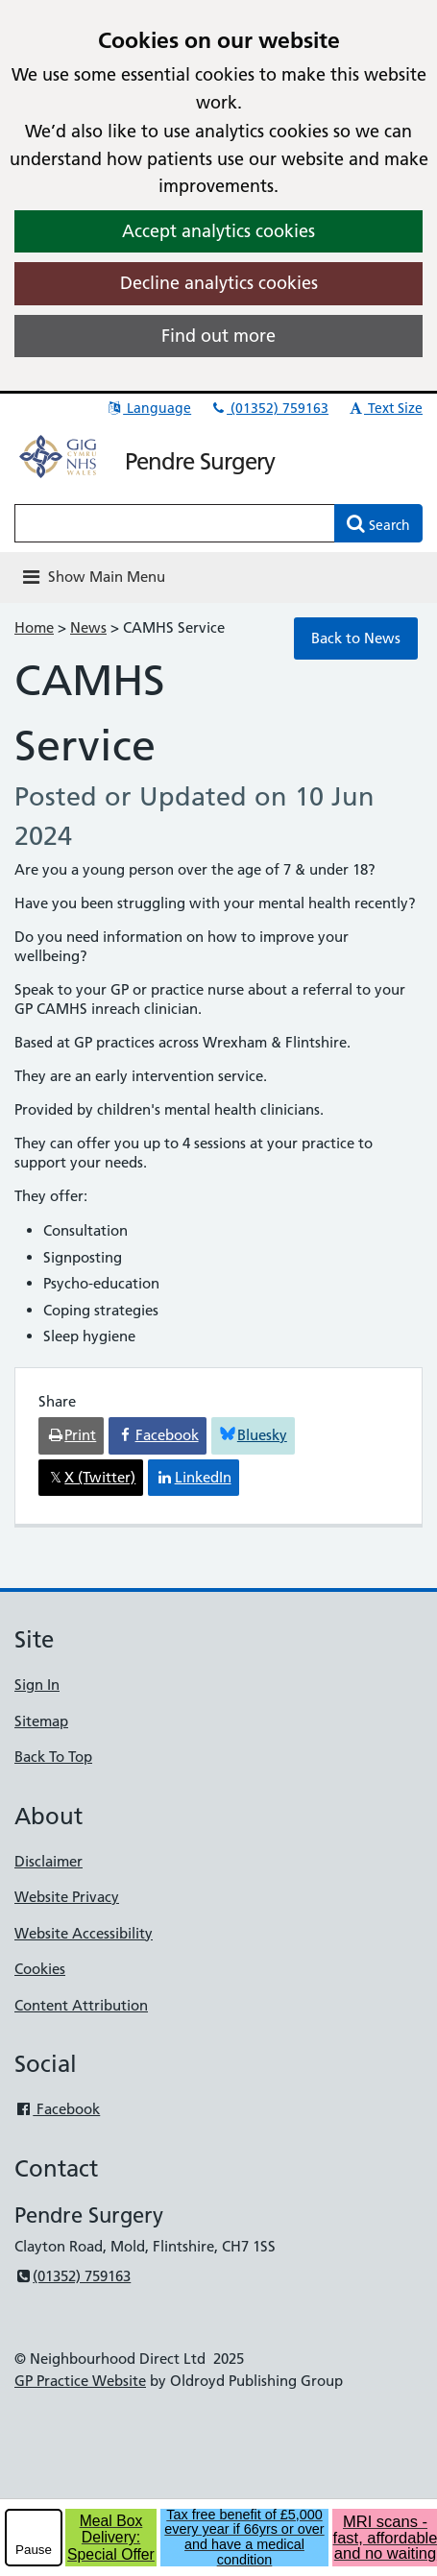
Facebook (57, 2109)
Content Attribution (81, 2005)
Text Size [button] (385, 408)
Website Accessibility (83, 1933)
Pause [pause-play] (33, 2549)
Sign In (37, 1684)
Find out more (218, 336)
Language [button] (148, 408)
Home (34, 627)
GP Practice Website (80, 2380)
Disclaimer (48, 1861)
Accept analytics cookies (218, 231)
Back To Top (53, 1756)
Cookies (39, 1969)
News (88, 627)
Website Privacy (66, 1897)
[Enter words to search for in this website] (174, 523)
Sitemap (41, 1721)
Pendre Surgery (200, 461)
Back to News (356, 638)
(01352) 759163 (268, 408)
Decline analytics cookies (219, 283)
